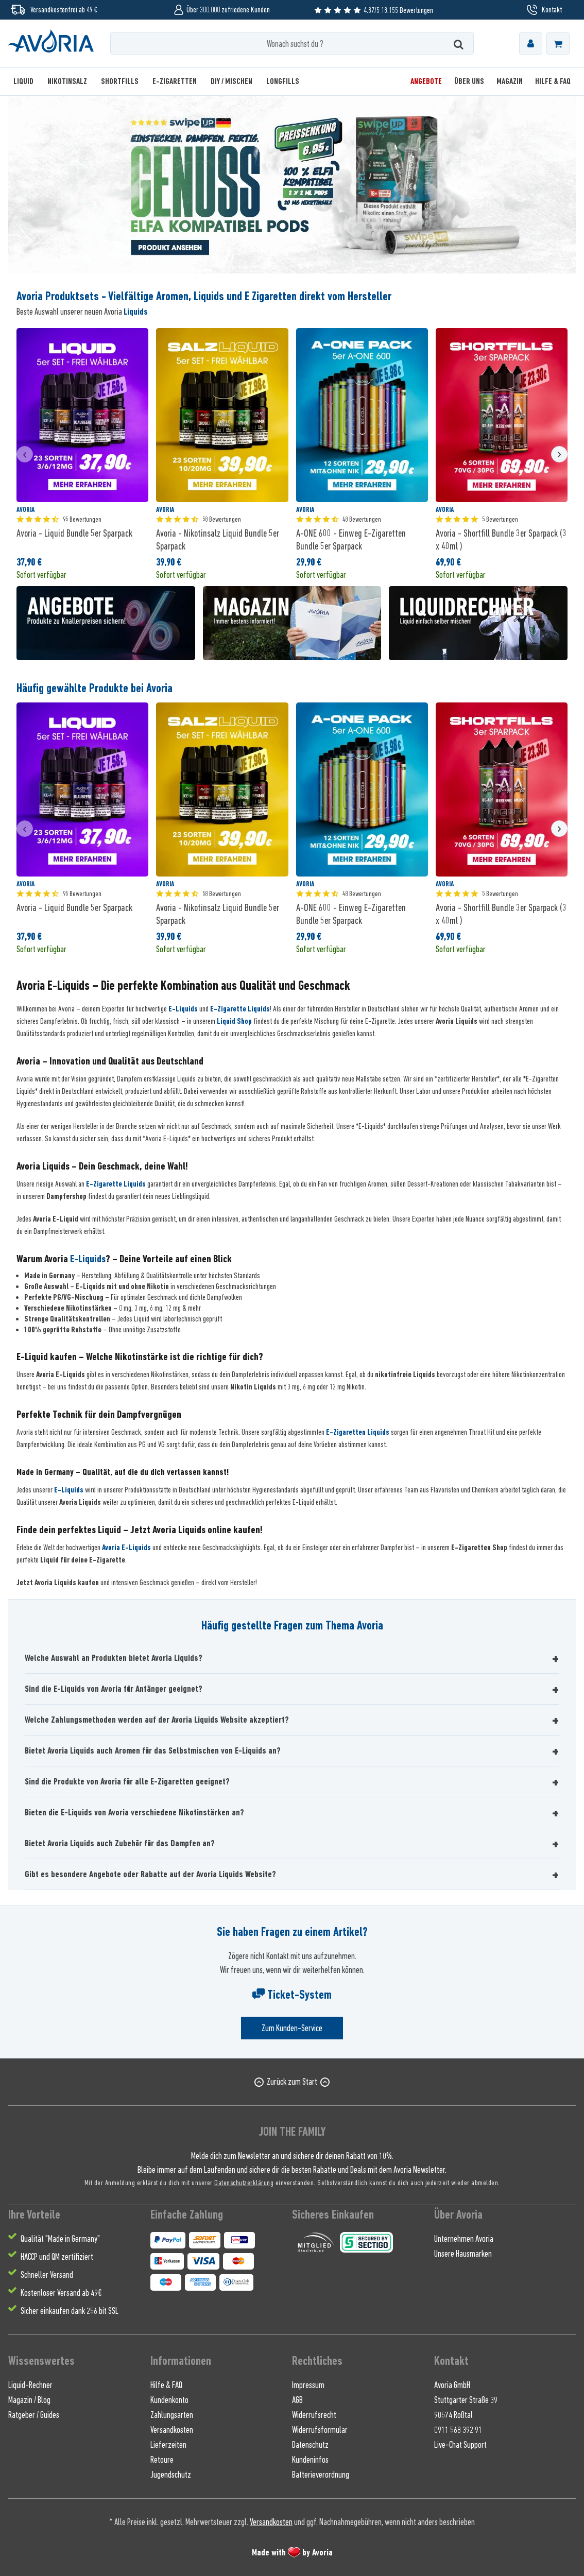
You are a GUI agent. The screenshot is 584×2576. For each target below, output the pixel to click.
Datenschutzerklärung (243, 2182)
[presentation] (24, 454)
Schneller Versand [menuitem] (47, 2275)
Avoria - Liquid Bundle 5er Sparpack (74, 533)
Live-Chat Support (460, 2445)
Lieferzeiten (168, 2445)
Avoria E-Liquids (126, 1547)
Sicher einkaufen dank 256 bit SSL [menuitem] (69, 2311)
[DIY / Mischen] (231, 81)
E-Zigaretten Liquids (357, 1432)
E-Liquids (183, 1009)
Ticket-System (292, 1994)
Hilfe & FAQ (166, 2385)
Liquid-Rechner (30, 2385)
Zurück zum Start (292, 2081)
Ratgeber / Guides (33, 2415)
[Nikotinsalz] (67, 81)
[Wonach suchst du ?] (291, 43)
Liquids (136, 311)
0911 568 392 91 (458, 2430)
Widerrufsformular (320, 2430)
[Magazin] (509, 81)
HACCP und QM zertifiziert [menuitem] (57, 2257)
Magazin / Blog (29, 2400)
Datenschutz (310, 2445)
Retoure (162, 2459)
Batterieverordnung (320, 2474)
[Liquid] (26, 81)
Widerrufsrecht (314, 2415)
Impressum (308, 2385)
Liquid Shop (234, 1021)
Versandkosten (171, 2430)
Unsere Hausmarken (463, 2253)
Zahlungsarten (171, 2415)
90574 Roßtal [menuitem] (453, 2415)
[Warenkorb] (558, 43)
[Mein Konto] (530, 43)
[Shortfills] (120, 81)
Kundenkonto (169, 2400)
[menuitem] (530, 43)
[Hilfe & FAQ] (550, 81)
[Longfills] (282, 81)
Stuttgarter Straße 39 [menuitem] (465, 2400)
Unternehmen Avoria (463, 2239)
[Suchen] (459, 43)
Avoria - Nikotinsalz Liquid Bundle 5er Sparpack (217, 539)
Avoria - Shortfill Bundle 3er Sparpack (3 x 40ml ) (501, 539)
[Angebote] (426, 81)
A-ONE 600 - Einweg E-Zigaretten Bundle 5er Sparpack (351, 539)
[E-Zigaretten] (174, 81)
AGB (297, 2400)
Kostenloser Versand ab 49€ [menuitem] (61, 2293)
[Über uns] (469, 81)
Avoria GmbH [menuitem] (452, 2385)
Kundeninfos (310, 2459)
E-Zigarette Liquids (240, 1009)
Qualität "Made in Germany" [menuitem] (60, 2239)
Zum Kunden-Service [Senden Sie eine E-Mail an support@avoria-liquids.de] (292, 2028)
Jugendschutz (170, 2474)
